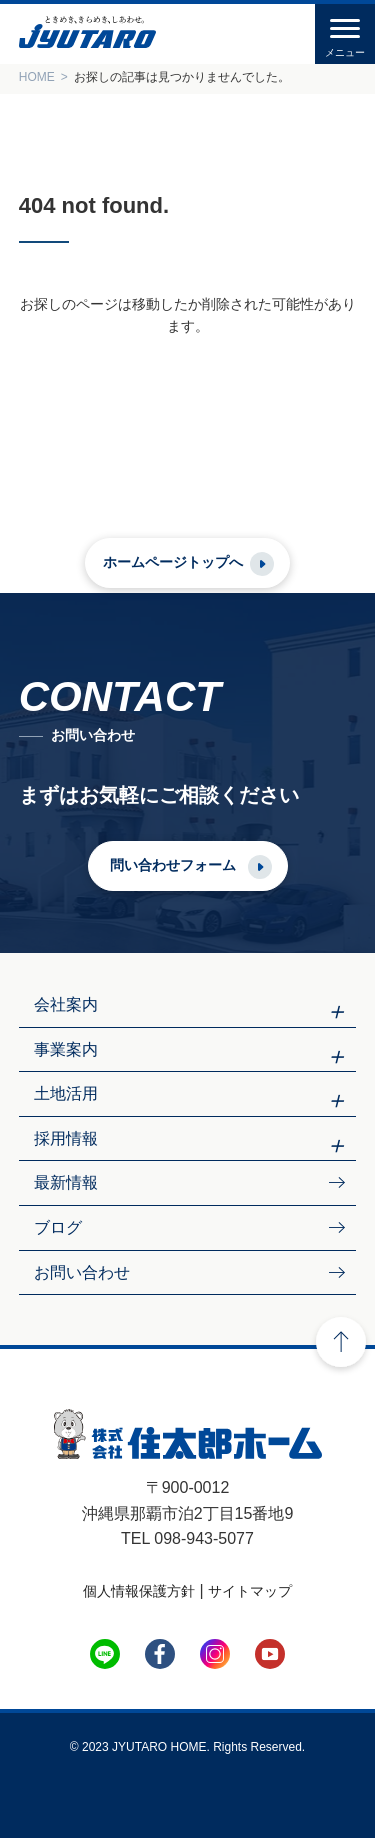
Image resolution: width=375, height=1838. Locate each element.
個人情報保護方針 (139, 1591)
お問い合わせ (82, 1272)
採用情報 (66, 1138)
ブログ (58, 1227)
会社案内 (66, 1004)
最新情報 (66, 1182)
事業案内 (66, 1049)
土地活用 (66, 1093)
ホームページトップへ (173, 562)
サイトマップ (250, 1591)
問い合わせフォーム (173, 865)
